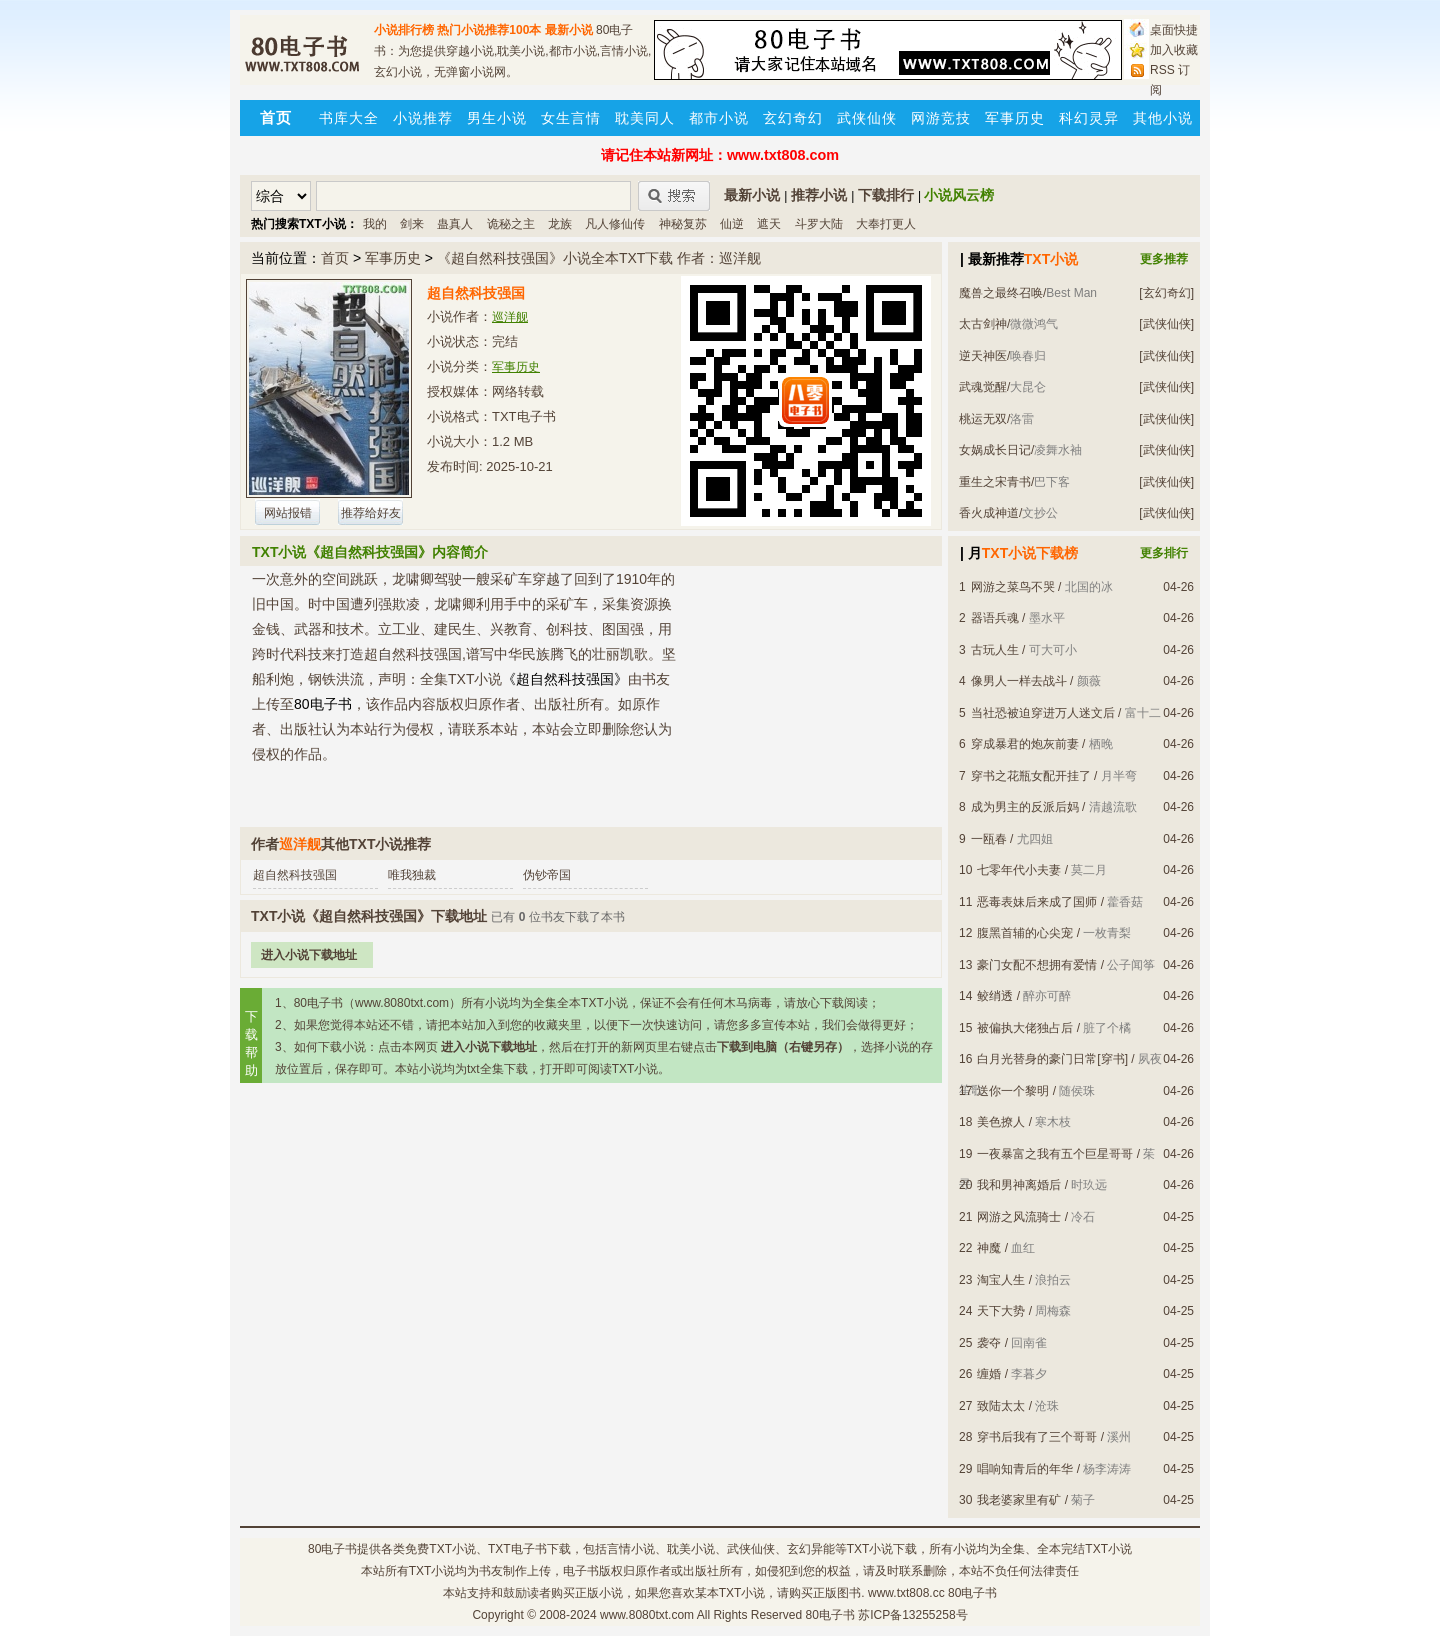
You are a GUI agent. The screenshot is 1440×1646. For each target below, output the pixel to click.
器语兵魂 (995, 618)
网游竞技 (941, 118)
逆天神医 (983, 356)
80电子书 (332, 1549)
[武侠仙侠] (1166, 324)
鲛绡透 (995, 996)
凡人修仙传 (615, 224)
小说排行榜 (404, 30)
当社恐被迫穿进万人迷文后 (1043, 713)
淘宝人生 (1001, 1280)
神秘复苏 (683, 224)
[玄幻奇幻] (1166, 293)
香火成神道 (989, 513)
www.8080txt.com (647, 1615)
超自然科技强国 (295, 875)
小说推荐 (423, 118)
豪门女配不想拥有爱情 (1037, 965)
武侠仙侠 (867, 118)
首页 (335, 258)
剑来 (412, 224)
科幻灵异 (1089, 118)
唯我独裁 (412, 875)
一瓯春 (989, 839)
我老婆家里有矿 (1019, 1500)
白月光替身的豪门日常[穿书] (1052, 1059)
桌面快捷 (1174, 30)
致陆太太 (1001, 1406)
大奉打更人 (886, 224)
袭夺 (989, 1343)
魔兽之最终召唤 (1001, 293)
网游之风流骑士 (1019, 1217)
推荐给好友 (371, 513)
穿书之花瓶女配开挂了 (1031, 776)
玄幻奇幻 (793, 118)
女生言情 (571, 118)
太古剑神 (983, 324)
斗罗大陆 (819, 224)
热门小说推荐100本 (489, 30)
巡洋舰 (510, 317)
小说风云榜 (959, 195)
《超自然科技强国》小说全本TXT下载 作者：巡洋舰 (599, 258)
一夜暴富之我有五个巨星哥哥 (1055, 1154)
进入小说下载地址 (309, 955)
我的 (375, 224)
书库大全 (349, 118)
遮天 (769, 224)
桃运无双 (983, 419)
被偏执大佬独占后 (1025, 1028)
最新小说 (569, 30)
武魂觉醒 (983, 387)
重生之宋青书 (995, 482)
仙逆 (732, 224)
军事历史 (1015, 118)
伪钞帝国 (547, 875)
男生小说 (497, 118)
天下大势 (1001, 1311)
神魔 (989, 1248)
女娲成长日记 (995, 450)
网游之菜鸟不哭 (1013, 587)
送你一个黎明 (1013, 1091)
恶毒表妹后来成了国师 (1037, 902)
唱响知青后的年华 (1025, 1469)
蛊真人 (455, 224)
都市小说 (719, 118)
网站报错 (288, 513)
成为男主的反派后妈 (1025, 807)
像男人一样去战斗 (1019, 681)
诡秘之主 (511, 224)
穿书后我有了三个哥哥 (1037, 1437)
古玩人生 (995, 650)
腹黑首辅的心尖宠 (1025, 933)
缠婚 (989, 1374)
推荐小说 (819, 195)
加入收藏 (1174, 50)
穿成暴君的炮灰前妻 (1025, 744)
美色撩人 (1001, 1122)
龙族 (560, 224)
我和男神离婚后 (1019, 1185)
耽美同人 (645, 118)
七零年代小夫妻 (1019, 870)
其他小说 (1163, 118)
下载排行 (886, 195)
